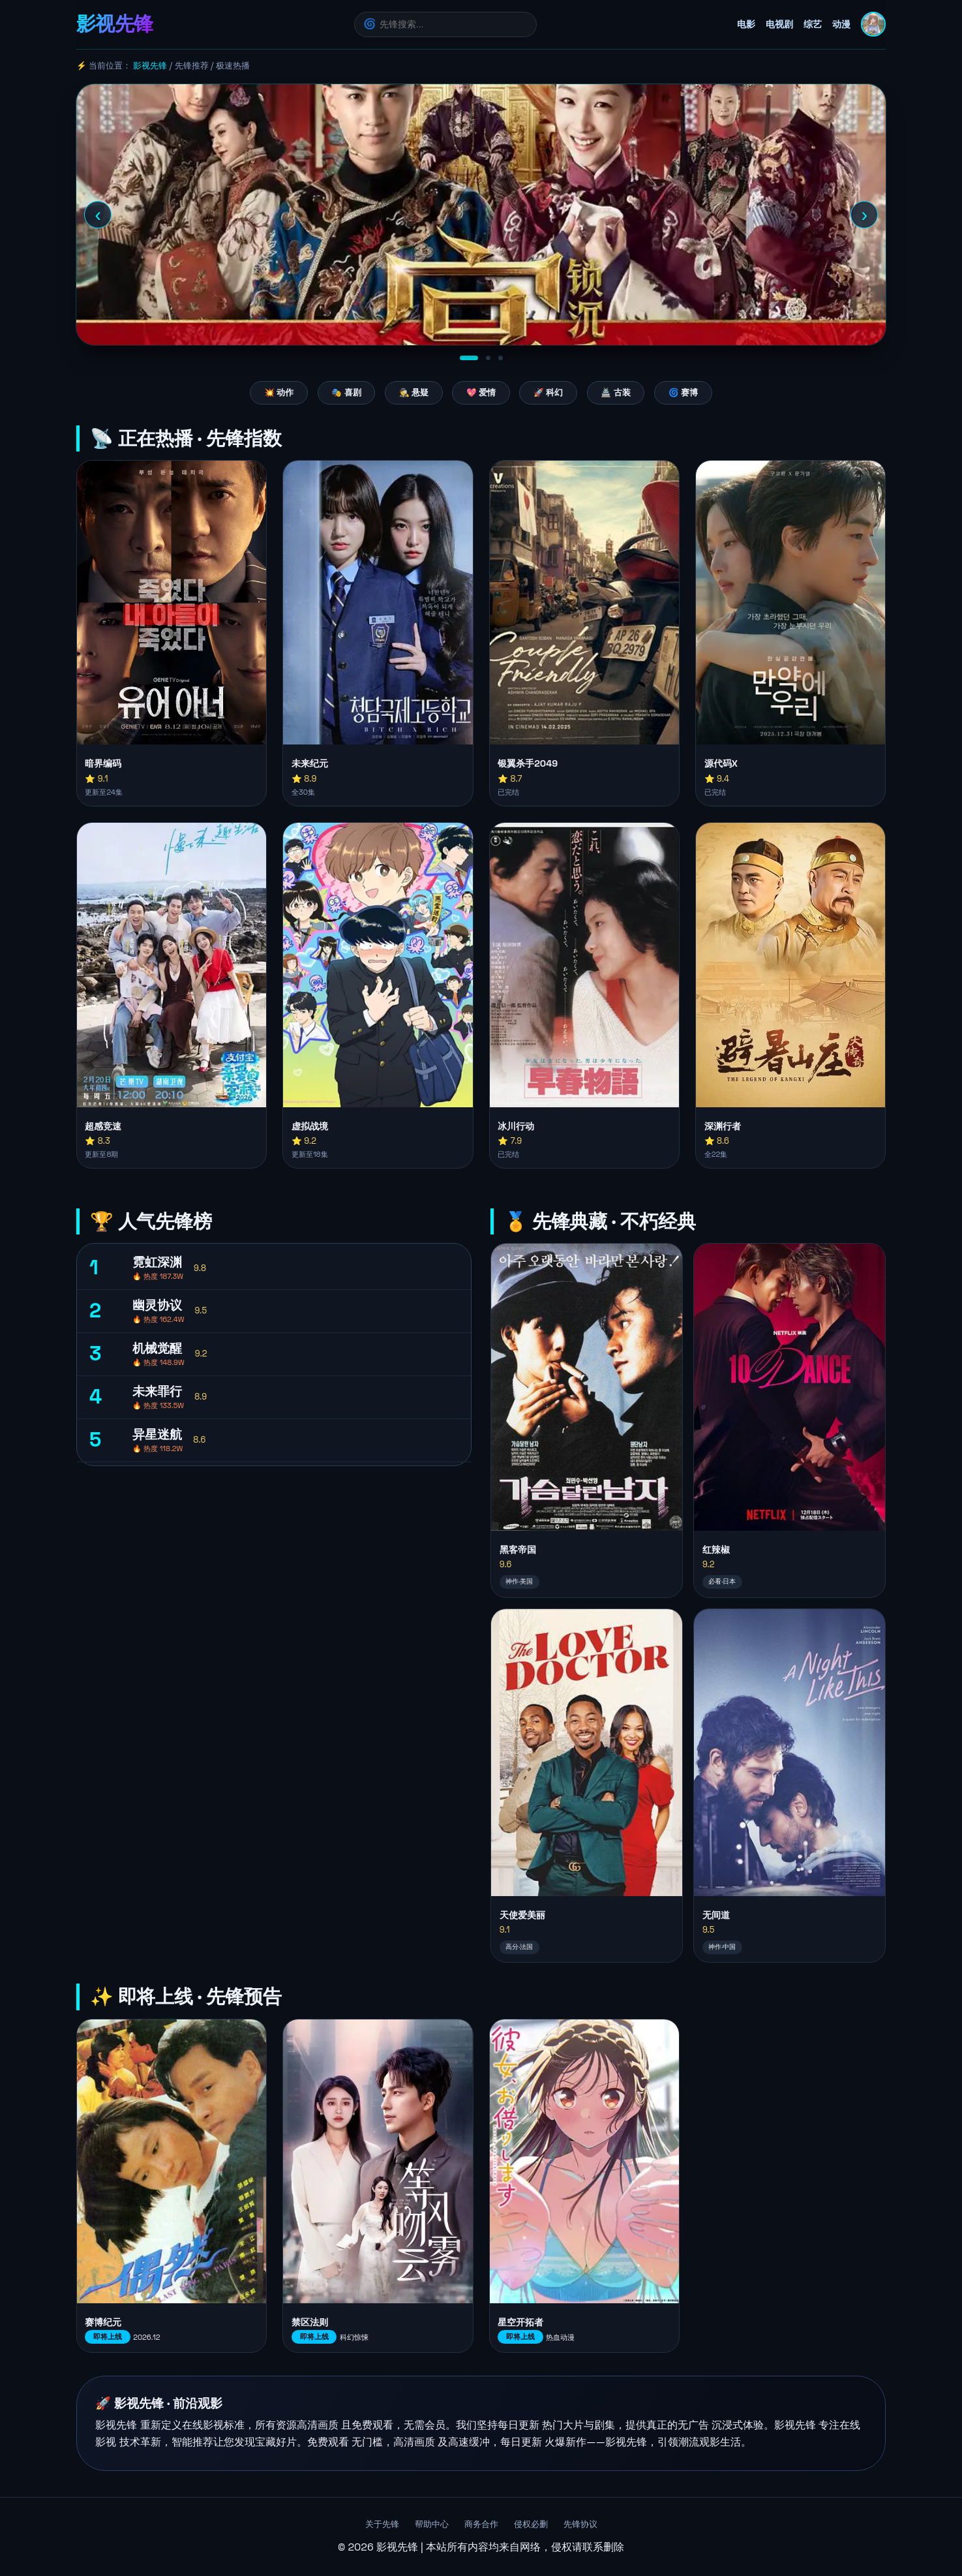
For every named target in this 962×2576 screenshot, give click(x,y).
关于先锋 (382, 2524)
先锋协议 (580, 2524)
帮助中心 (432, 2524)
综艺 (813, 24)
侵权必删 (531, 2524)
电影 (746, 24)
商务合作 (481, 2524)
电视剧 (779, 24)
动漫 (841, 24)
